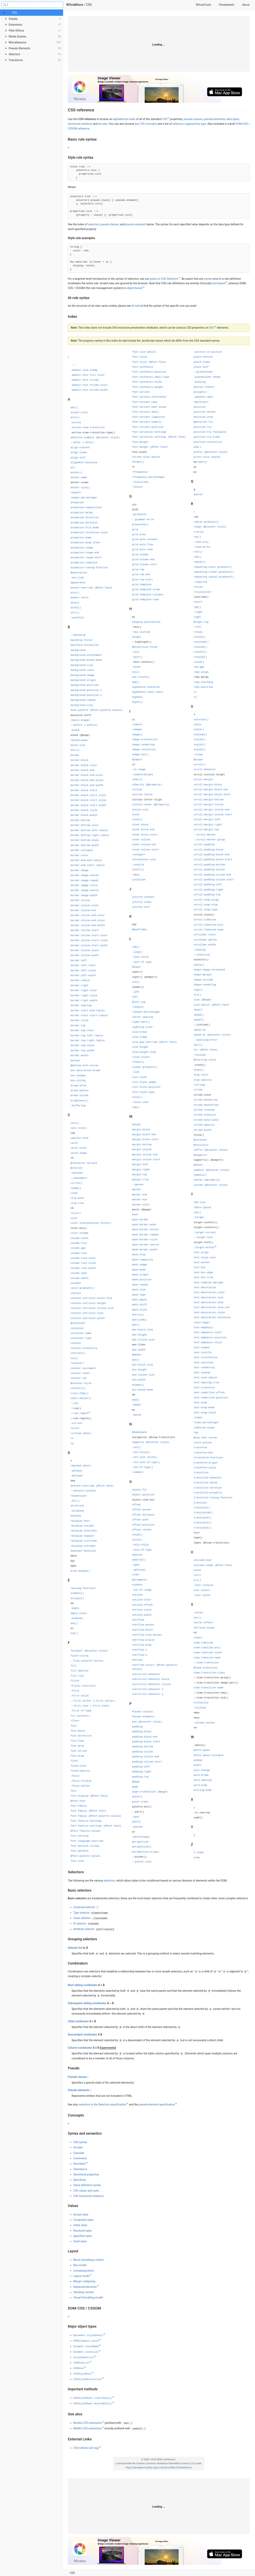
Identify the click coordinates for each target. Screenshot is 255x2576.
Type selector (81, 1912)
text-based (218, 283)
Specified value (82, 2236)
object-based (134, 288)
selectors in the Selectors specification (102, 2104)
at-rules (103, 123)
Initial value (80, 2225)
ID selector (79, 1923)
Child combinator (78, 2021)
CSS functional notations (88, 2196)
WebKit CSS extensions (87, 2428)
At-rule (136, 306)
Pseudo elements (78, 2090)
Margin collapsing (84, 2281)
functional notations (80, 123)
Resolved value (82, 2230)
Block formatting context (88, 2259)
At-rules (78, 2147)
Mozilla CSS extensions (87, 2422)
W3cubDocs (74, 5)
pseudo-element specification (157, 2104)
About (245, 4)
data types (232, 119)
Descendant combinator (82, 2034)
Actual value (80, 2214)
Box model (79, 2265)
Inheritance (80, 2169)
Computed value (83, 2219)
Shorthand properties (86, 2174)
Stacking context (83, 2292)
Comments (80, 2158)
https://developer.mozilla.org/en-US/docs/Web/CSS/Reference (159, 2467)
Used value (80, 2241)
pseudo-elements (214, 119)
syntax (208, 278)
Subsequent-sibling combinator (87, 2003)
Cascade (78, 2153)
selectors (109, 1880)
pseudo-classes (193, 119)
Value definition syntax (87, 2185)
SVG (211, 327)
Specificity (79, 2179)
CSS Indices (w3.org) (86, 2447)
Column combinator (80, 2047)
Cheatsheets (226, 4)
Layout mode (81, 2276)
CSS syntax (80, 2142)
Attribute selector (83, 1929)
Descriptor (79, 2163)
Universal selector (84, 1907)
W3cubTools (203, 4)
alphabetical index (124, 119)
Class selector (82, 1918)
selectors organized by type (189, 123)
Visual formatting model (88, 2297)
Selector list (75, 1947)
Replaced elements (85, 2286)
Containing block (83, 2270)
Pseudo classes (77, 2076)
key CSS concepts (146, 123)
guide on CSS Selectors (164, 278)
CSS (72, 2572)
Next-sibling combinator (83, 1985)
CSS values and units (86, 2190)
